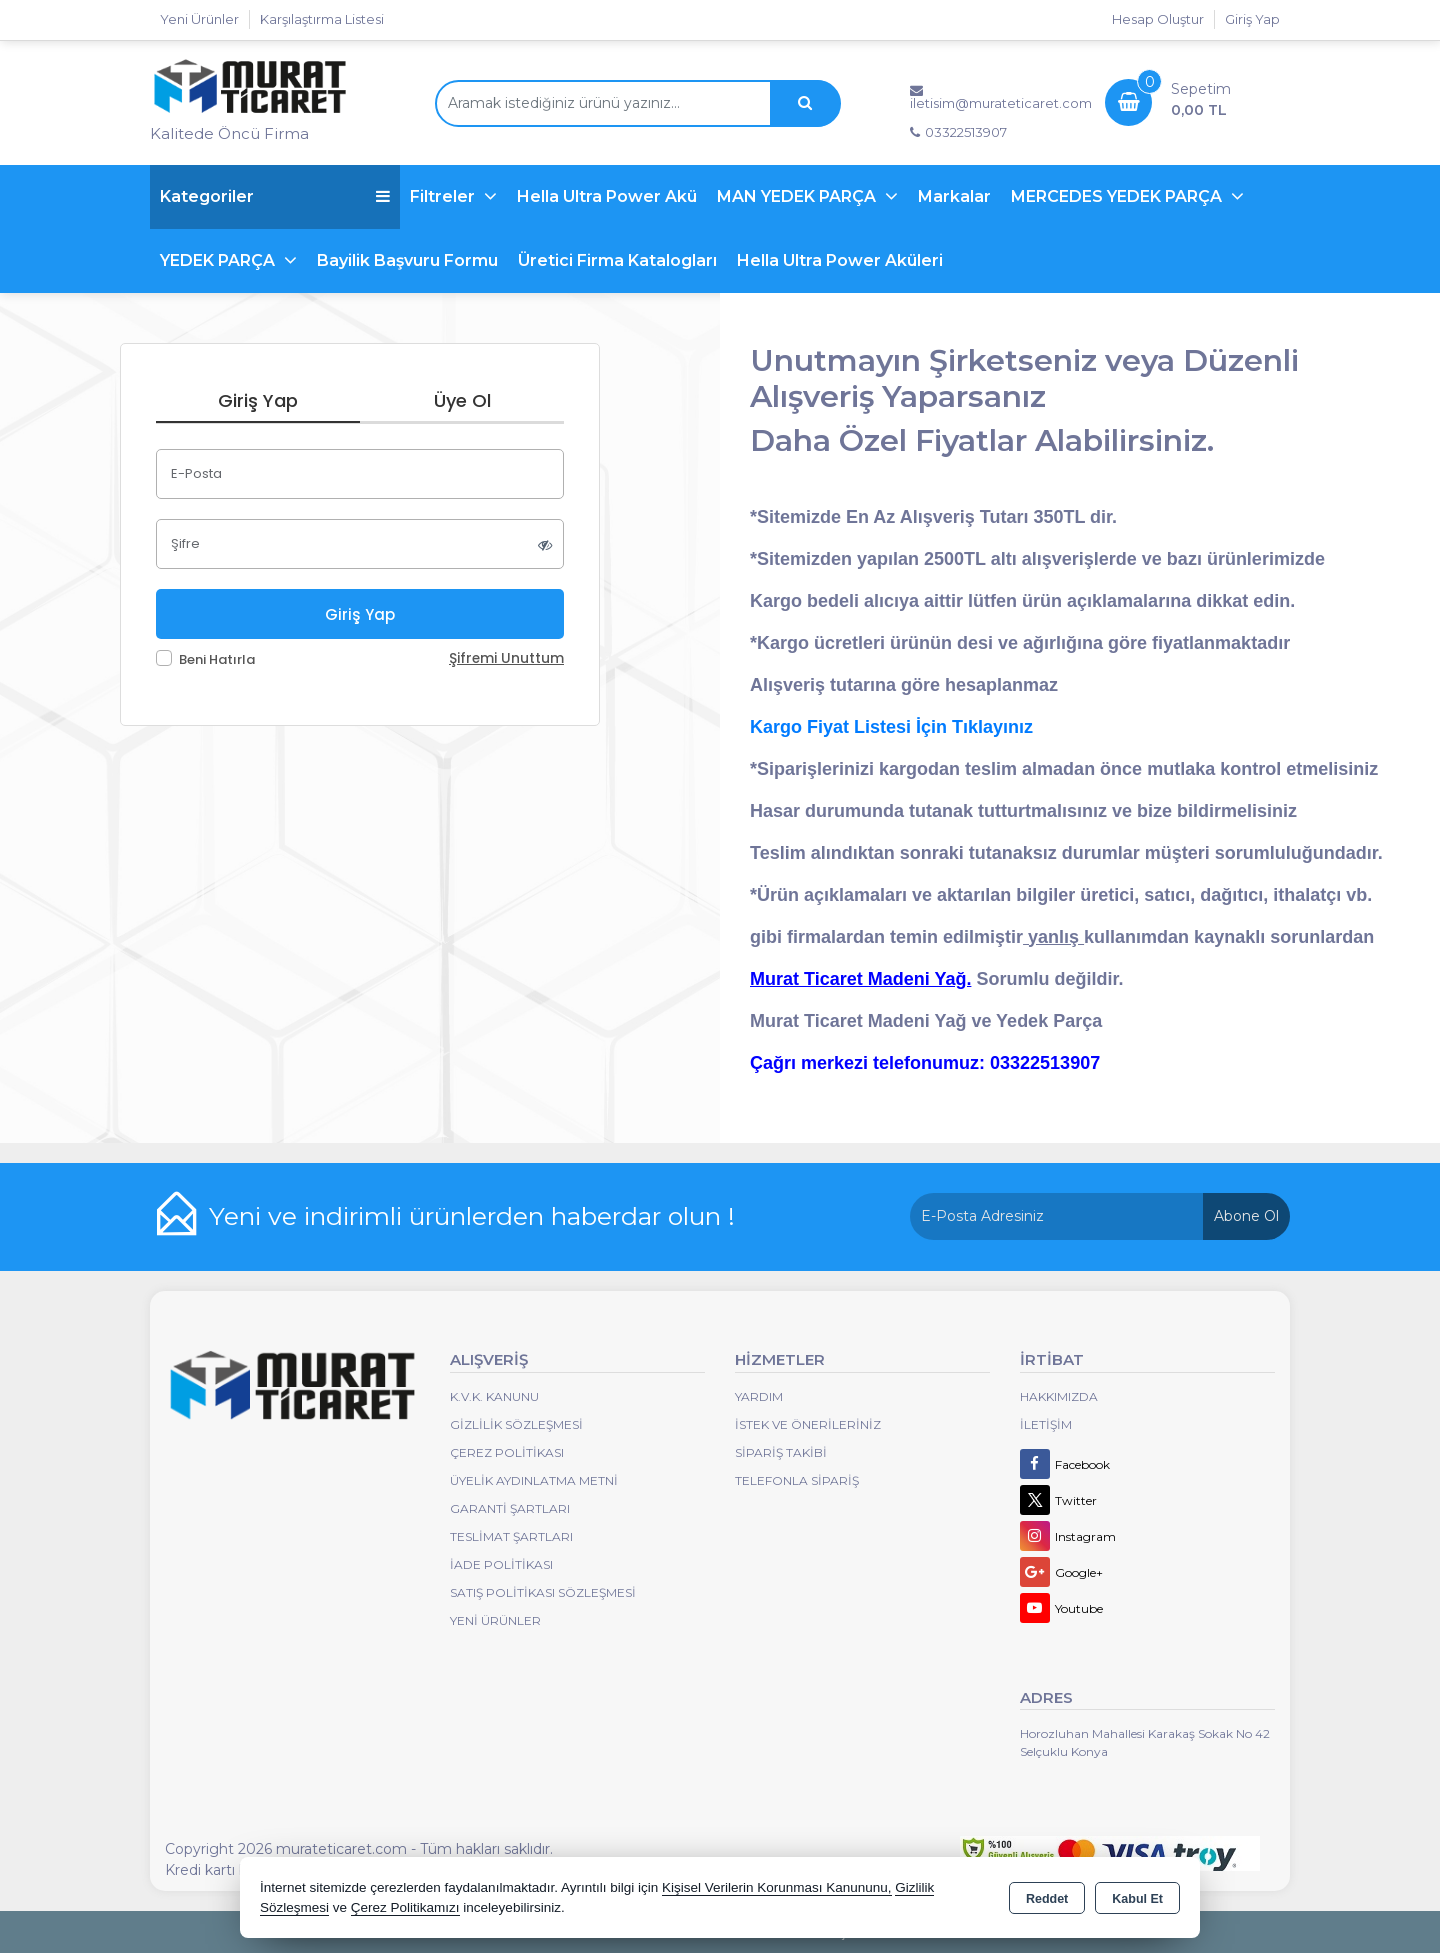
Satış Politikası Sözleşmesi (543, 1592)
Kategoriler (275, 196)
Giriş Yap (1252, 19)
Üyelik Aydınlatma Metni (534, 1480)
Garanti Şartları (510, 1508)
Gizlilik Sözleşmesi (516, 1424)
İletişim (1046, 1424)
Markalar (954, 196)
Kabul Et (1137, 1899)
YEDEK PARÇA (219, 260)
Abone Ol (1246, 1216)
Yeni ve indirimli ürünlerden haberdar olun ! (472, 1216)
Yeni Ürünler (495, 1620)
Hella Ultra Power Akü (607, 196)
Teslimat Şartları (511, 1536)
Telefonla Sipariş (797, 1480)
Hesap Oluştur (1158, 19)
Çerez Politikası (507, 1452)
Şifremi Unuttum (506, 658)
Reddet (1047, 1899)
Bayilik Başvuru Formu (407, 260)
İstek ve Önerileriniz (808, 1424)
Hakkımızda (1059, 1396)
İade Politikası (501, 1564)
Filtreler (444, 196)
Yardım (759, 1396)
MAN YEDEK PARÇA (798, 196)
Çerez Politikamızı (405, 1907)
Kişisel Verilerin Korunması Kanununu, (777, 1887)
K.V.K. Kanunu (494, 1396)
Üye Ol (462, 400)
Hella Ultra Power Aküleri (840, 260)
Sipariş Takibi (781, 1452)
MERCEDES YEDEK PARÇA (1118, 196)
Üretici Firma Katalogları (617, 260)
